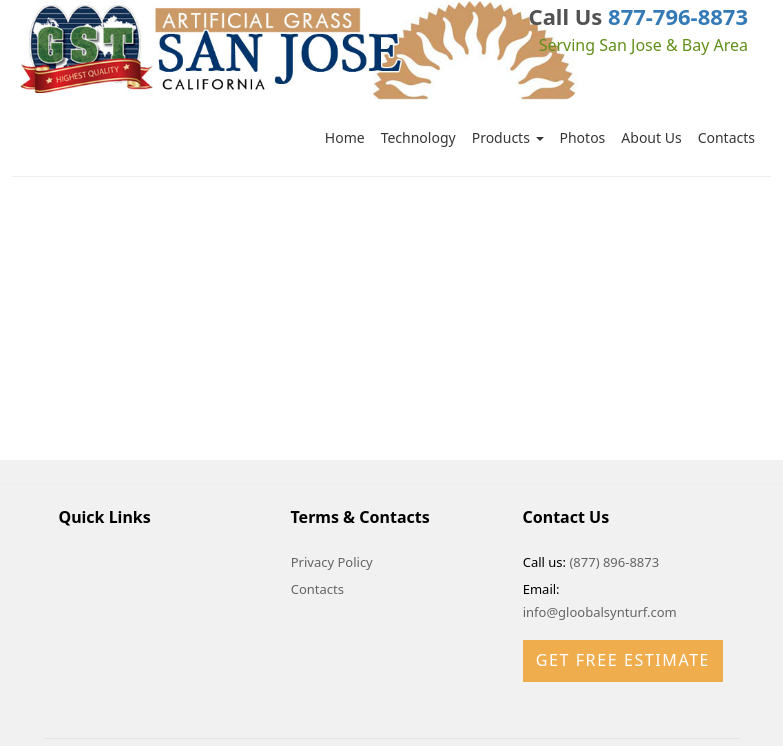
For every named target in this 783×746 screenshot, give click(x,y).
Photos (583, 137)
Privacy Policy (332, 562)
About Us (651, 137)
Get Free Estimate (623, 660)
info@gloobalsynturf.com (600, 612)
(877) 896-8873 (614, 562)
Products (508, 137)
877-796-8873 (678, 16)
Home (345, 137)
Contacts (726, 137)
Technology (418, 137)
